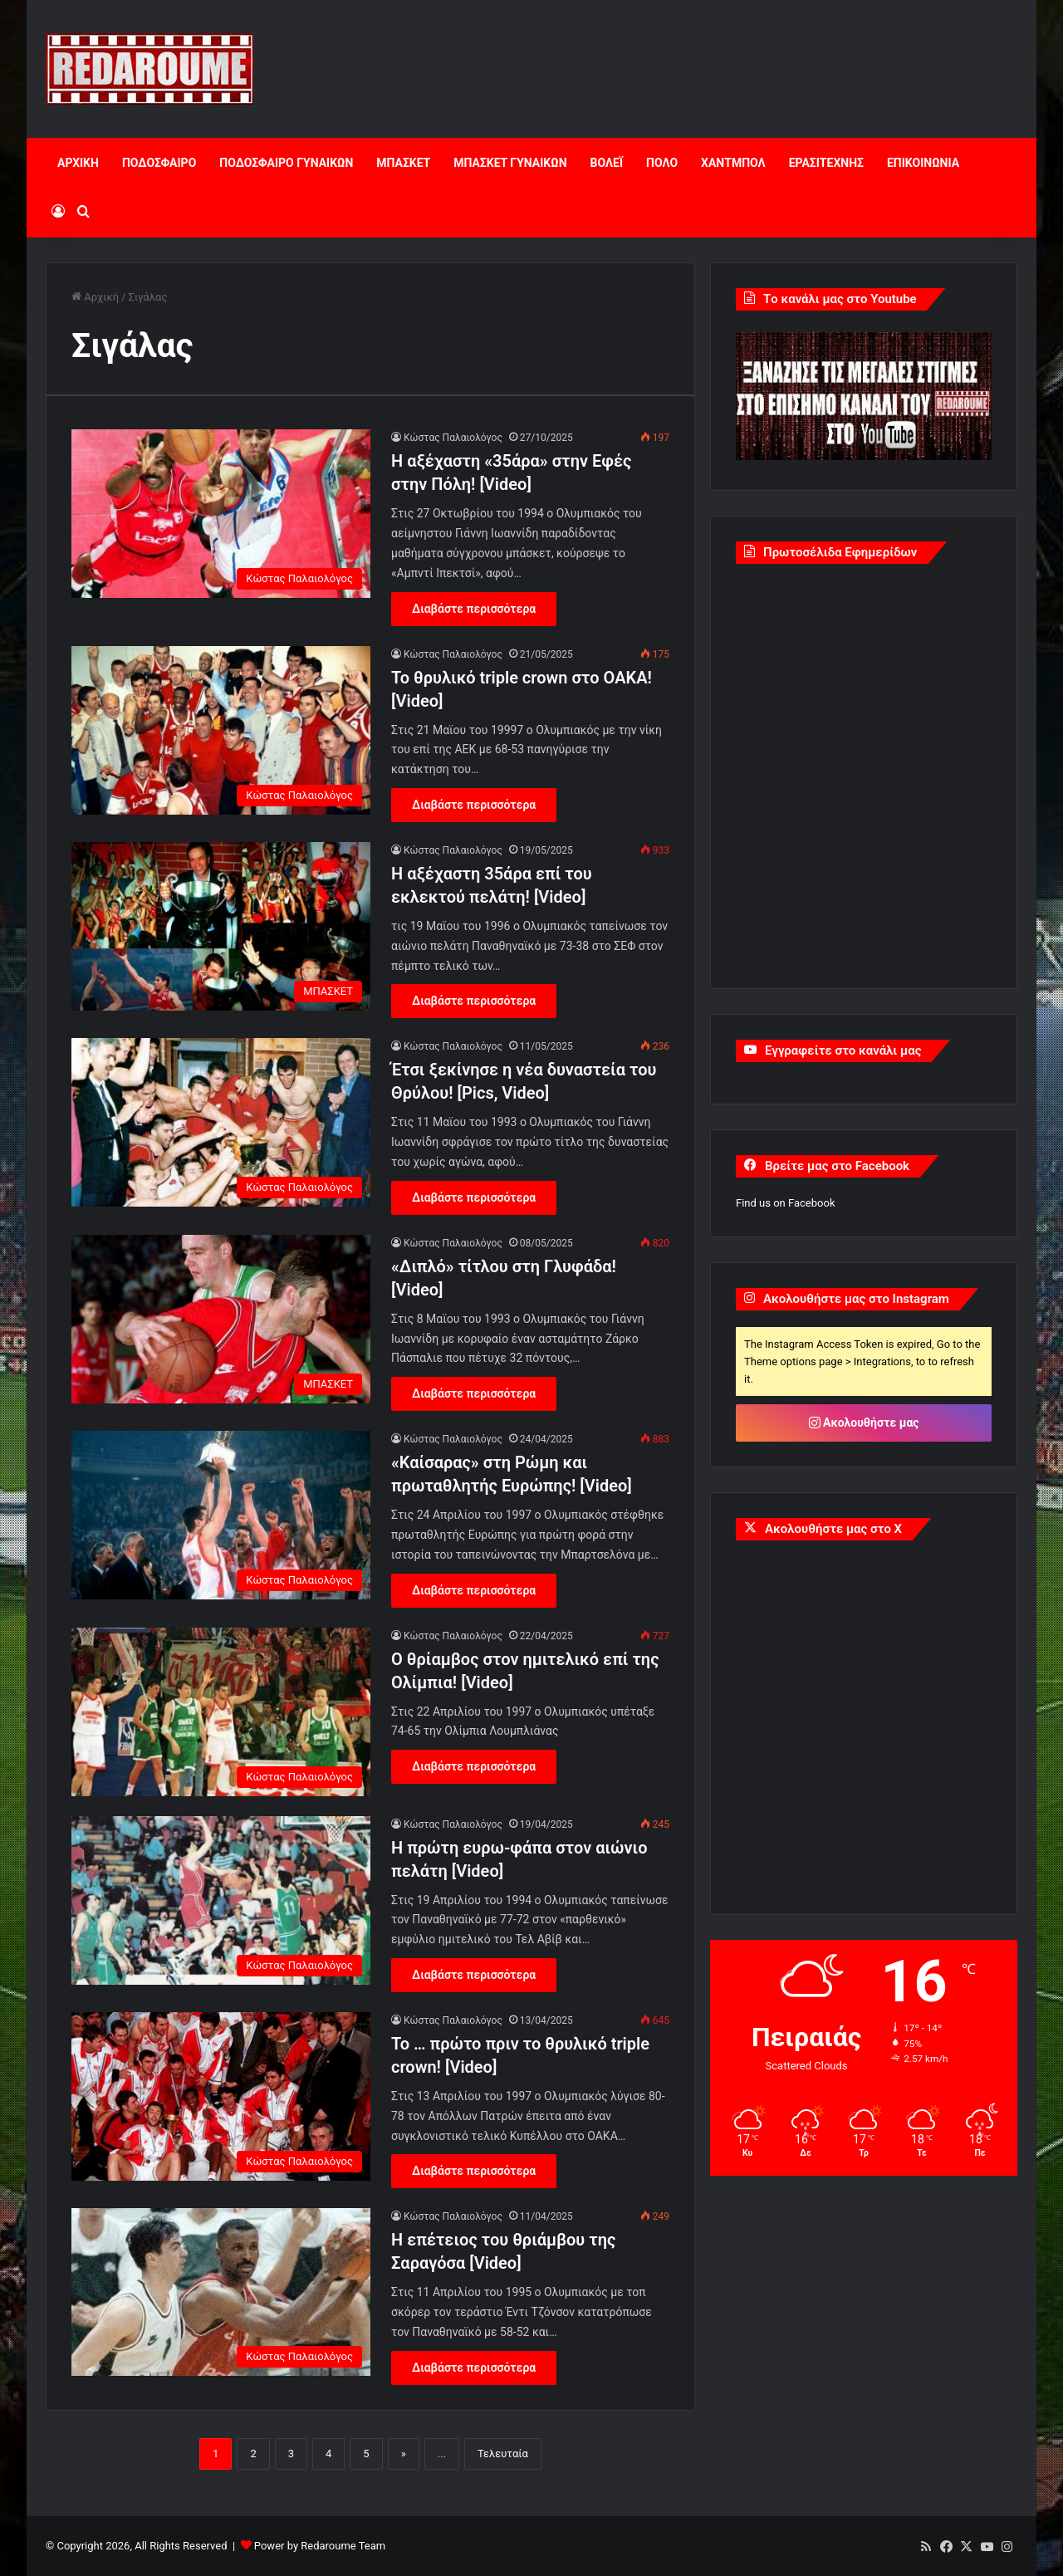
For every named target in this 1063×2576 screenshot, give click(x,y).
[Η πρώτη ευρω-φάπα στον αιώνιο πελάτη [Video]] (220, 1900)
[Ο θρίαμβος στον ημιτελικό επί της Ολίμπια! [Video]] (220, 1712)
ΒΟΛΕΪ (606, 162)
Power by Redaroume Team (319, 2545)
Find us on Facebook (785, 1203)
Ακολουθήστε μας (864, 1422)
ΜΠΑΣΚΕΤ (403, 162)
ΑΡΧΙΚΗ (78, 162)
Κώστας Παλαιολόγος (453, 437)
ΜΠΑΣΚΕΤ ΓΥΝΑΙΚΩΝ (509, 162)
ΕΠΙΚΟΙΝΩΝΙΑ (923, 162)
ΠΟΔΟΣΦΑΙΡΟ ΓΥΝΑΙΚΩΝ (286, 162)
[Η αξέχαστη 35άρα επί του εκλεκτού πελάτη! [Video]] (220, 926)
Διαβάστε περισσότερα (474, 608)
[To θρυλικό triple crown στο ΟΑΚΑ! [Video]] (220, 730)
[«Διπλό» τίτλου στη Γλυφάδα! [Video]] (220, 1319)
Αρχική (95, 297)
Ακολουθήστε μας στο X (833, 1528)
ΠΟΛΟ (662, 162)
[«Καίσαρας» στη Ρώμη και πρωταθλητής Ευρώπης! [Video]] (220, 1515)
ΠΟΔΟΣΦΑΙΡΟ (159, 162)
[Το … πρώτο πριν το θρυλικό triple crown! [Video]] (220, 2096)
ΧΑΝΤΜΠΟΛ (733, 162)
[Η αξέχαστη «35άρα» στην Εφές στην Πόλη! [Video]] (220, 513)
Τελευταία (503, 2453)
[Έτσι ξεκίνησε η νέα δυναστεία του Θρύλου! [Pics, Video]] (220, 1122)
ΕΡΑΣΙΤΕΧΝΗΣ (826, 162)
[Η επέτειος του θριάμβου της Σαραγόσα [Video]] (220, 2291)
